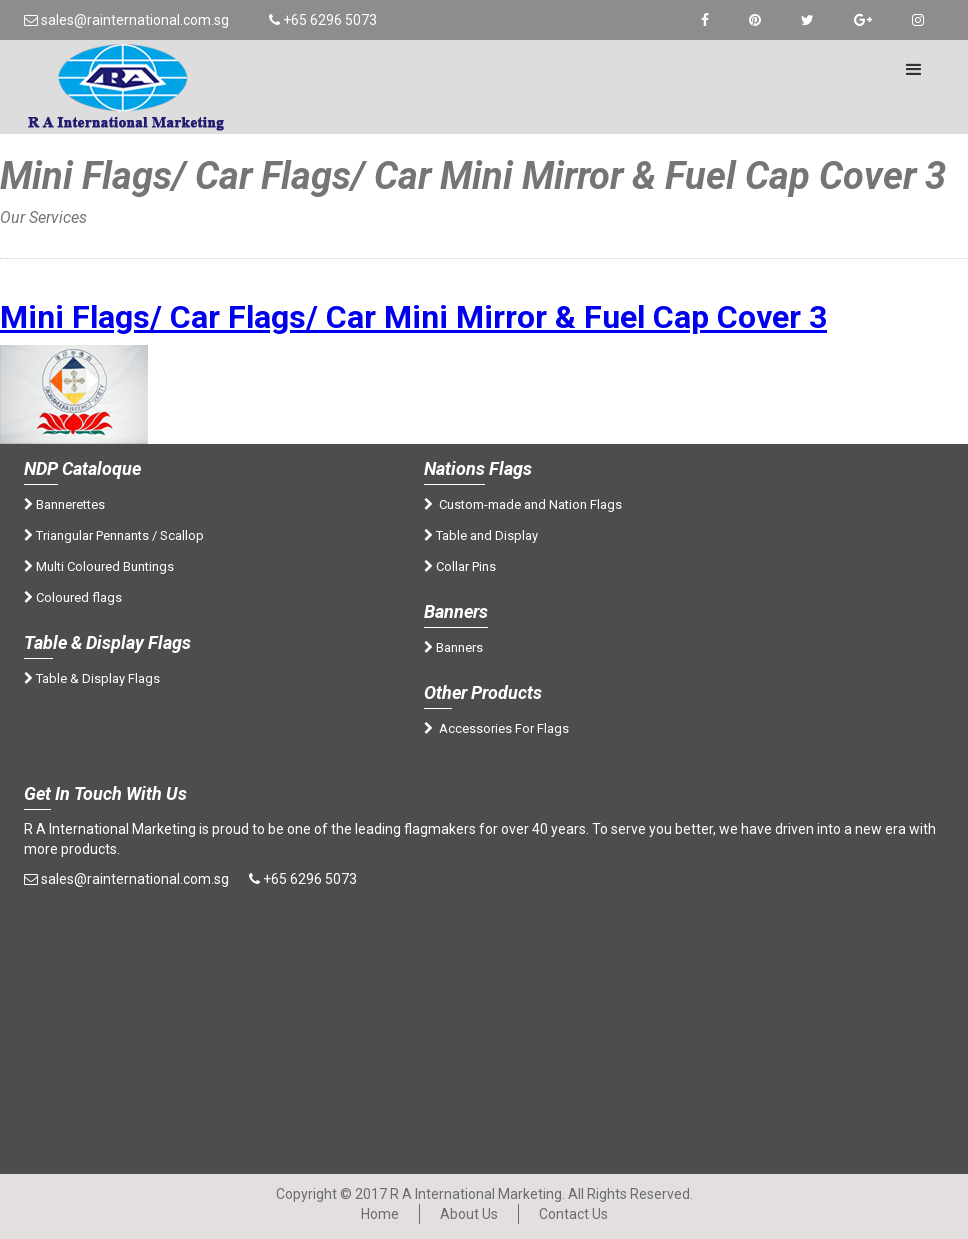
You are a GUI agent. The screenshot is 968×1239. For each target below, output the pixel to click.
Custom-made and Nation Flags (523, 504)
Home (42, 237)
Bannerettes (64, 504)
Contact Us (573, 1214)
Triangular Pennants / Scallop (114, 535)
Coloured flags (73, 597)
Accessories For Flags (496, 728)
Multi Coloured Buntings (99, 566)
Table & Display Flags (92, 678)
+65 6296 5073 (323, 20)
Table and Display (481, 535)
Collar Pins (460, 566)
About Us (469, 1214)
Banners (453, 647)
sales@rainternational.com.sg (126, 20)
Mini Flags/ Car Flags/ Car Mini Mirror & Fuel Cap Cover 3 (413, 317)
